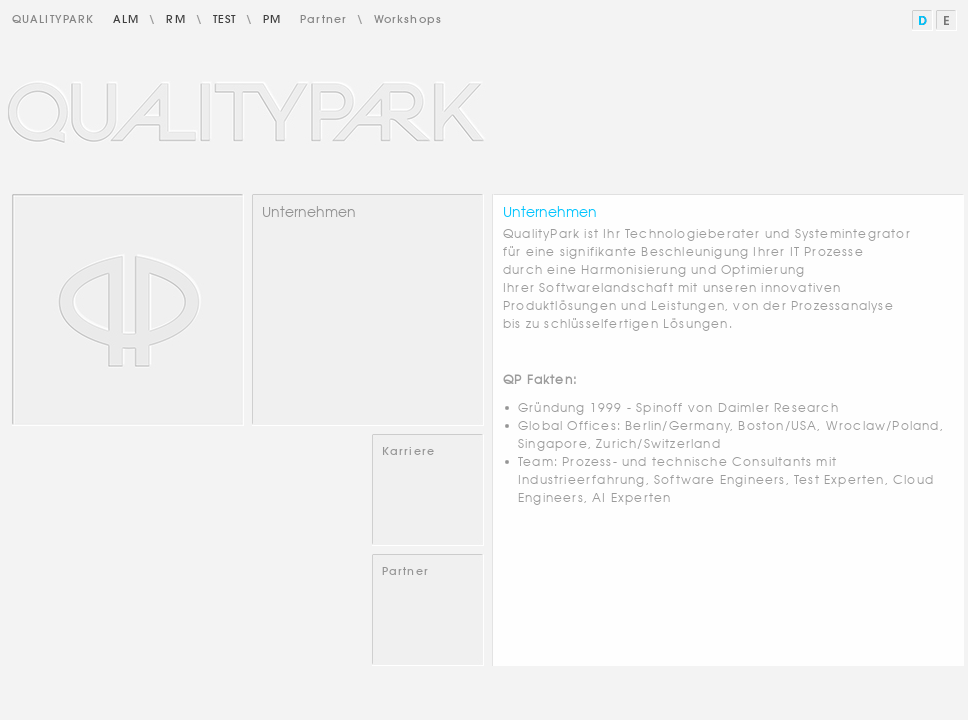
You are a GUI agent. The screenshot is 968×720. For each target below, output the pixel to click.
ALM (126, 19)
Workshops (408, 19)
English (947, 21)
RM (175, 19)
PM (272, 19)
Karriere (408, 451)
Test (224, 19)
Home (128, 310)
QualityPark (53, 19)
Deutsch (924, 21)
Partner (323, 19)
